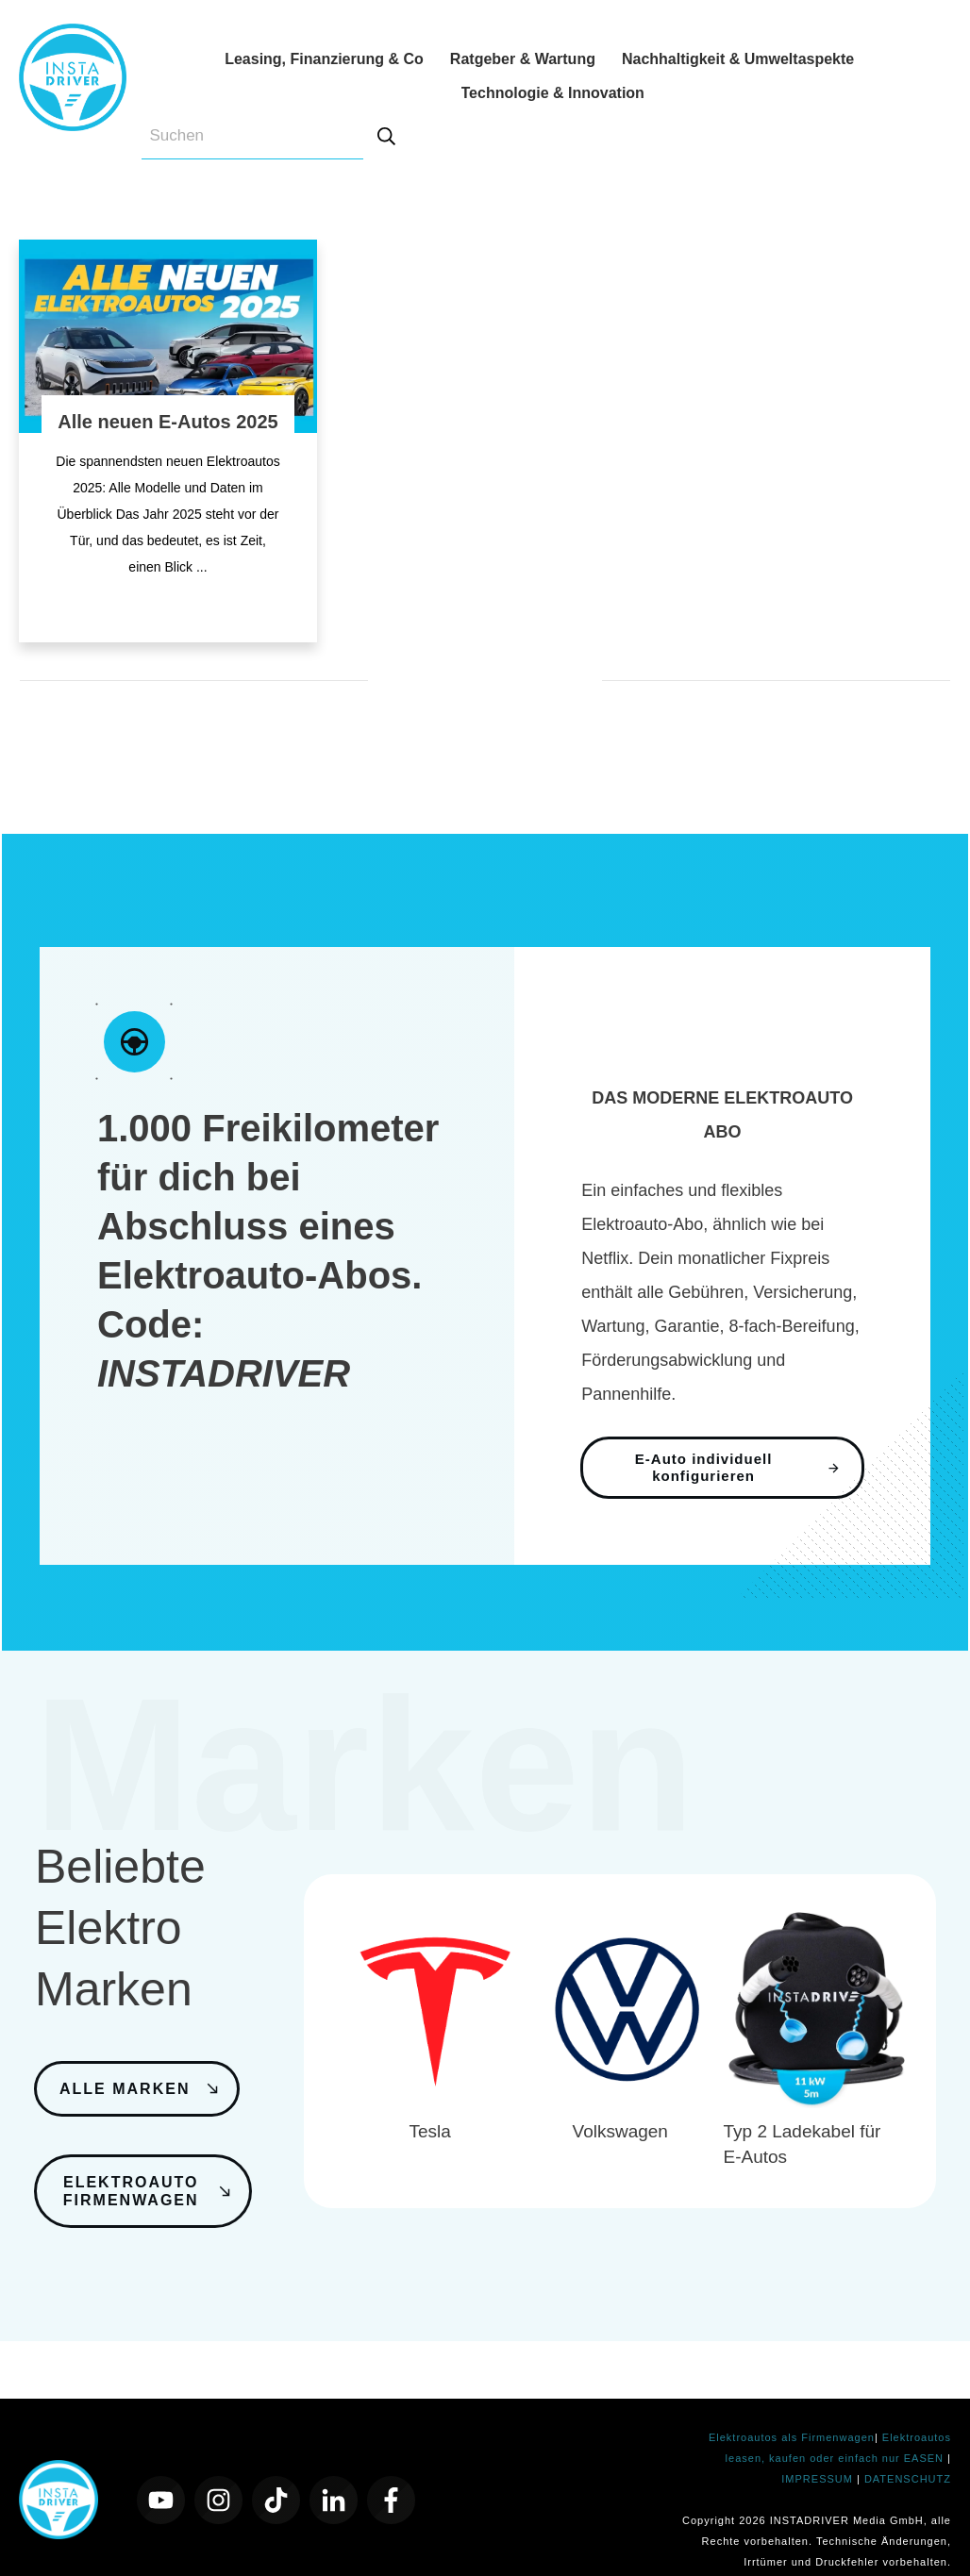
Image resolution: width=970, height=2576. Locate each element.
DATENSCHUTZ (907, 2454)
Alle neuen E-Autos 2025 (167, 421)
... (202, 566)
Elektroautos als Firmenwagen (792, 2412)
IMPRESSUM (819, 2454)
